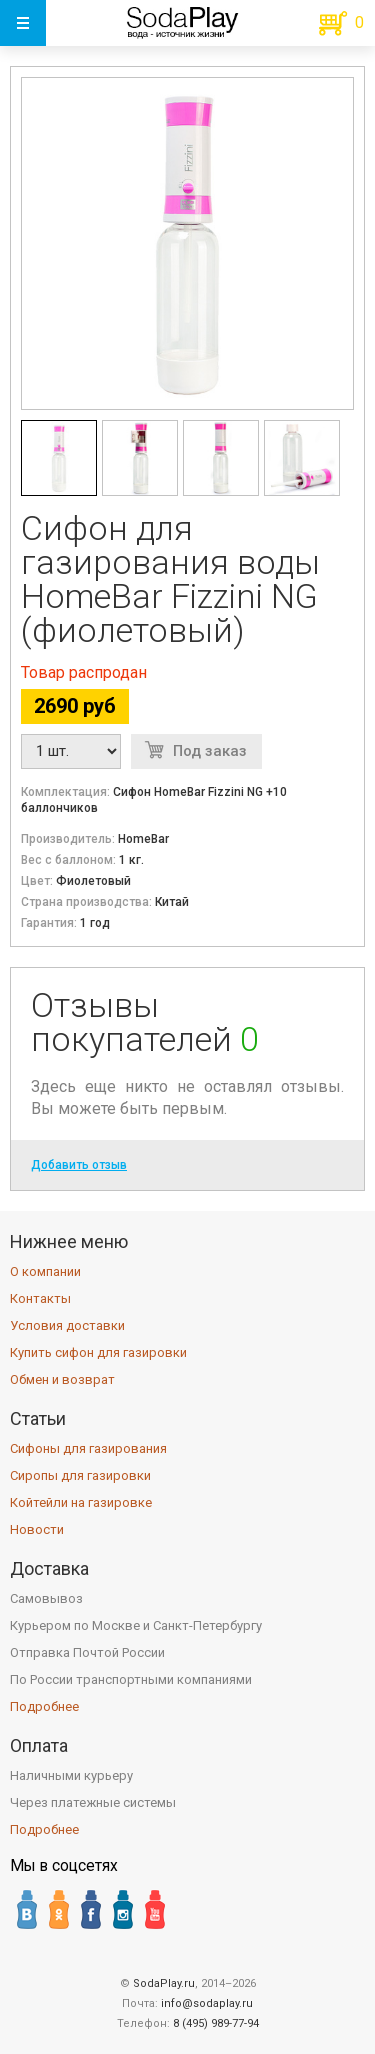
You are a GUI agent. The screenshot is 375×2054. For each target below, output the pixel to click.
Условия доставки (67, 1325)
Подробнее (44, 1706)
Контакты (40, 1298)
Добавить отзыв (79, 1165)
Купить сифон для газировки (98, 1352)
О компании (45, 1271)
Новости (37, 1529)
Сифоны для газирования (88, 1448)
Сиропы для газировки (80, 1475)
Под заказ (210, 751)
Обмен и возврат (62, 1379)
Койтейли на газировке (81, 1502)
